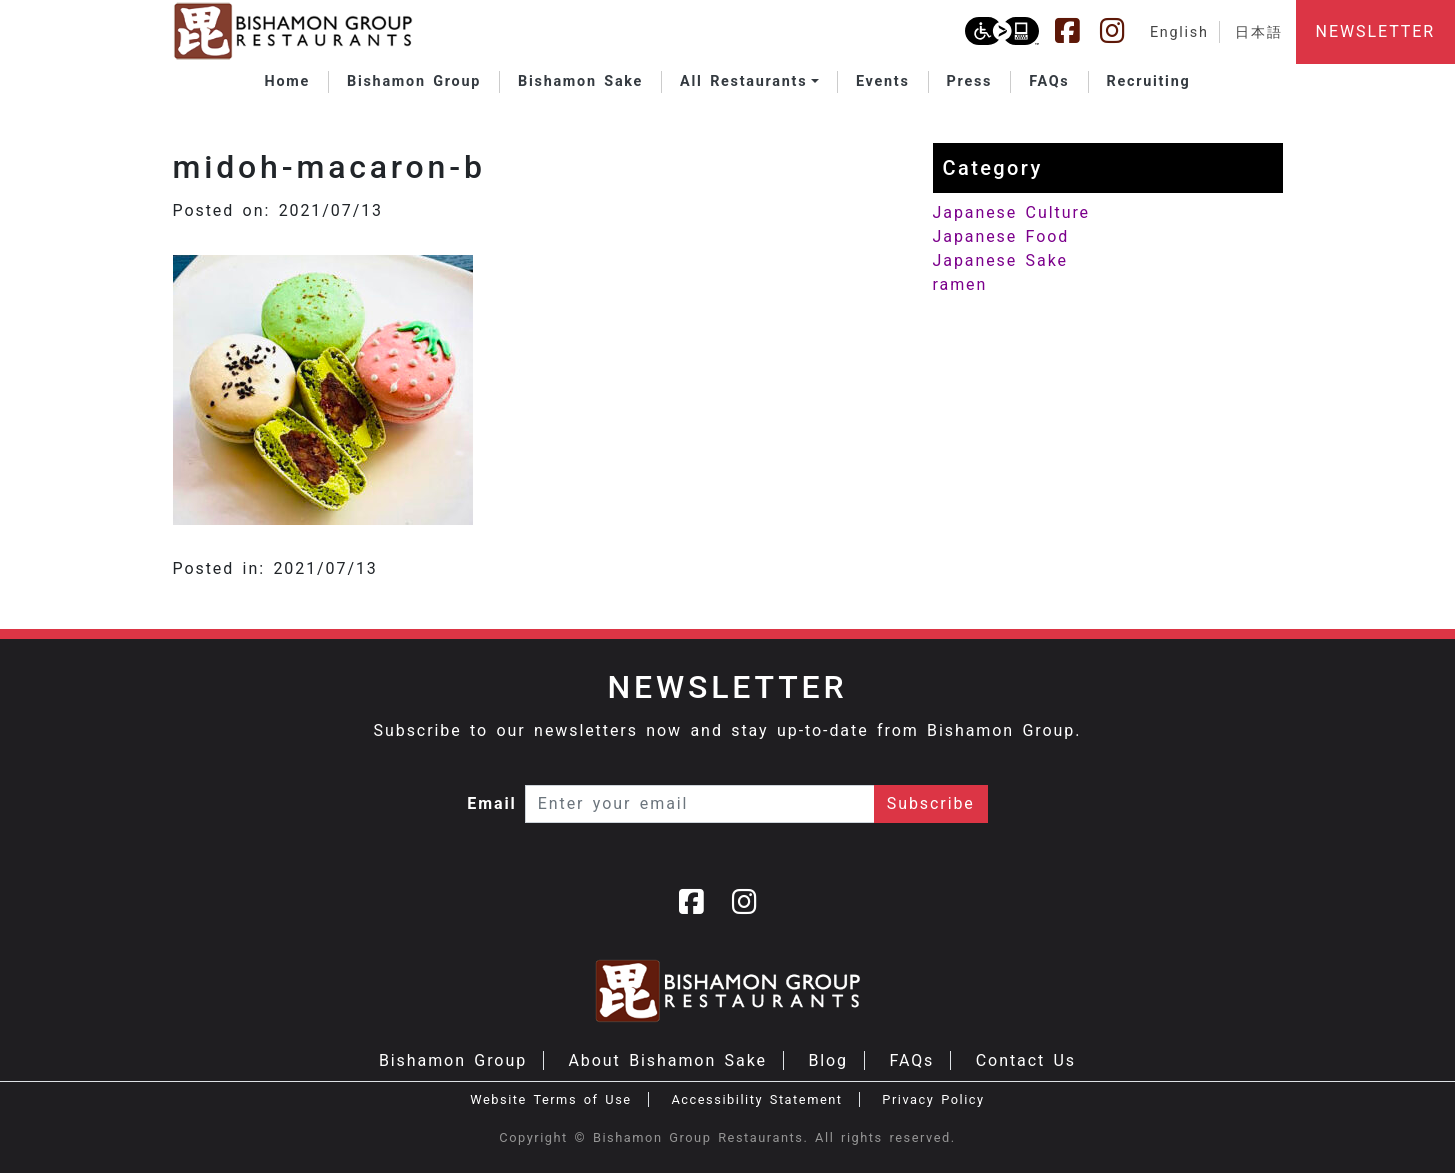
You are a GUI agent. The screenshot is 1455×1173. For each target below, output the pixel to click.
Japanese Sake (1000, 260)
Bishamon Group (453, 1060)
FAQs (911, 1060)
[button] (749, 82)
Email (492, 803)
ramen (960, 284)
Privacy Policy (933, 1099)
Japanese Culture (1011, 212)
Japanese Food (1001, 236)
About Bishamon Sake (668, 1060)
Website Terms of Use (550, 1099)
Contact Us (1026, 1060)
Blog (828, 1060)
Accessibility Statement (756, 1099)
